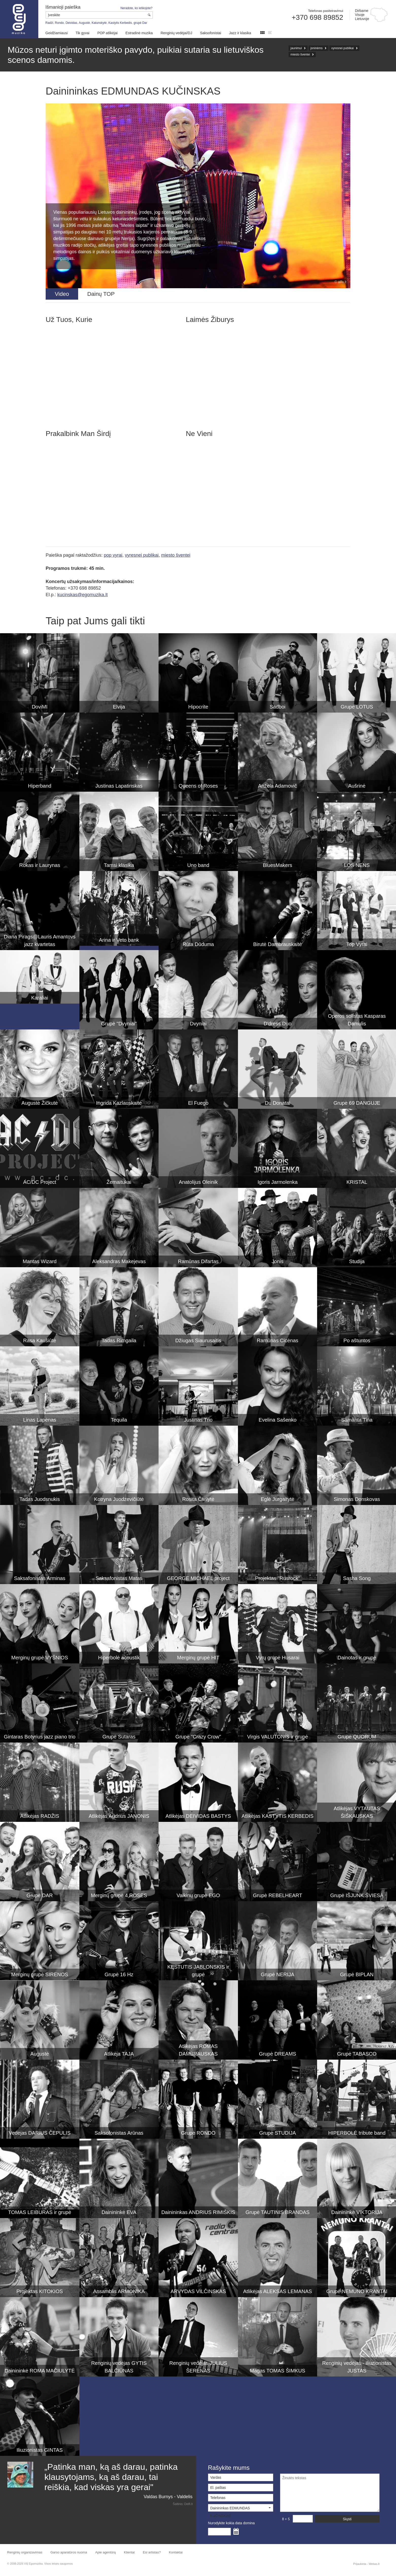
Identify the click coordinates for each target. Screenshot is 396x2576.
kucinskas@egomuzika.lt (82, 594)
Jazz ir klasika (240, 33)
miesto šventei (300, 54)
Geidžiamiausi (56, 33)
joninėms (317, 48)
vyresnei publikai (342, 48)
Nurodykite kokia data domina (231, 2523)
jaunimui (296, 48)
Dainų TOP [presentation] (101, 294)
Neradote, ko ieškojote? (136, 8)
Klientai (129, 2552)
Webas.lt (374, 2563)
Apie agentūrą (105, 2552)
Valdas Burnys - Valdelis (168, 2496)
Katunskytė (99, 23)
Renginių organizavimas (24, 2552)
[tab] (62, 294)
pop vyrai (113, 555)
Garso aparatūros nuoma (68, 2552)
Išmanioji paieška (62, 7)
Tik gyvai (83, 33)
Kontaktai (176, 2552)
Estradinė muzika (139, 33)
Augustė (84, 23)
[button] (240, 2508)
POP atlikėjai (107, 33)
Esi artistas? (152, 2552)
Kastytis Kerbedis (120, 23)
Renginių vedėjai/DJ (176, 33)
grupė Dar (140, 23)
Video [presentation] (62, 294)
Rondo (59, 23)
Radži (49, 23)
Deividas (71, 23)
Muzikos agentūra (19, 19)
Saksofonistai (210, 33)
